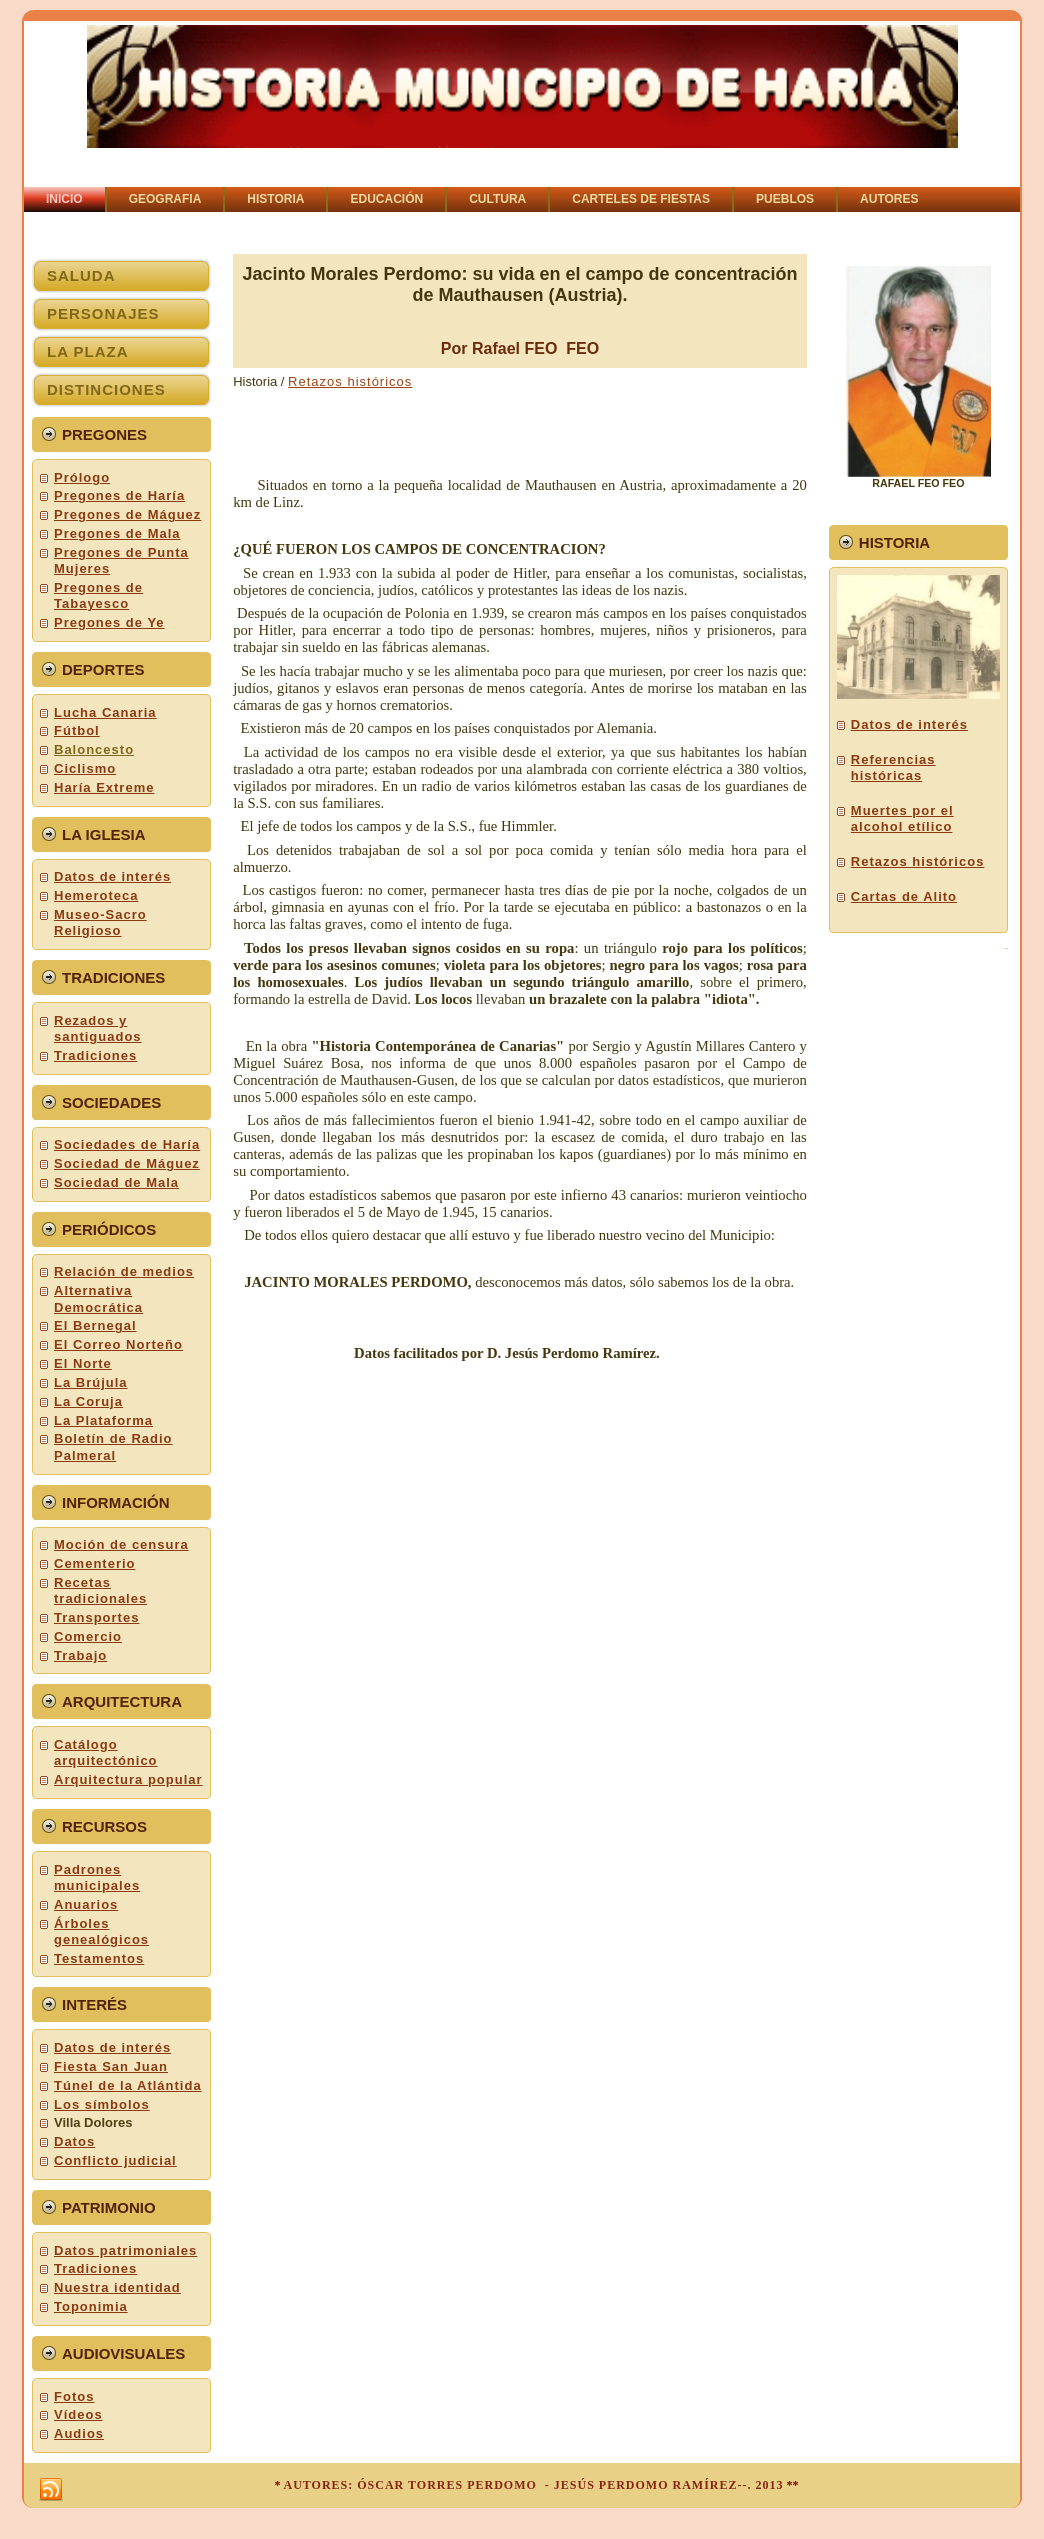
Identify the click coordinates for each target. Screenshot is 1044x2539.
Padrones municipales (97, 1877)
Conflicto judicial (115, 2160)
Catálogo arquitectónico (106, 1752)
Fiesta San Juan (111, 2066)
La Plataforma (103, 1420)
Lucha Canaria (105, 712)
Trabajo (80, 1655)
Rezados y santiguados (98, 1028)
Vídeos (78, 2414)
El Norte (83, 1363)
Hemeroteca (96, 895)
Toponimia (91, 2306)
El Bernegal (95, 1325)
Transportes (96, 1617)
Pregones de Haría (119, 495)
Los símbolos (102, 2104)
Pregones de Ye (109, 622)
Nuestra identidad (117, 2287)
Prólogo (82, 477)
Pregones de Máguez (127, 514)
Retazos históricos (350, 381)
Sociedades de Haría (127, 1144)
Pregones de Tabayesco (98, 595)
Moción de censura (121, 1544)
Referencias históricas (893, 767)
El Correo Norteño (118, 1344)
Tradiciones (95, 1055)
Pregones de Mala (117, 533)
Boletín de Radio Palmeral (113, 1446)
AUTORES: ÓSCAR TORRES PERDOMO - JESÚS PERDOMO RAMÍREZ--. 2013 (533, 2485)
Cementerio (95, 1563)
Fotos (74, 2396)
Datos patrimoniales (125, 2250)
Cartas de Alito (904, 896)
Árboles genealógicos (101, 1931)
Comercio (88, 1636)
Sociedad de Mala (116, 1182)
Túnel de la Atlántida (128, 2085)
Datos (74, 2141)
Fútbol (77, 730)
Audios (79, 2433)
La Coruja (88, 1401)
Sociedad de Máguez (127, 1163)
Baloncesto (94, 749)
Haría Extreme (104, 787)
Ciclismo (85, 768)
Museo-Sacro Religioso (100, 922)
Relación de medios (124, 1271)
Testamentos (99, 1958)
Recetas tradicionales (100, 1590)
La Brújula (91, 1382)
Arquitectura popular (128, 1779)
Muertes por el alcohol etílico (902, 818)
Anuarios (86, 1904)
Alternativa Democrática (98, 1298)
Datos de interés (112, 876)
